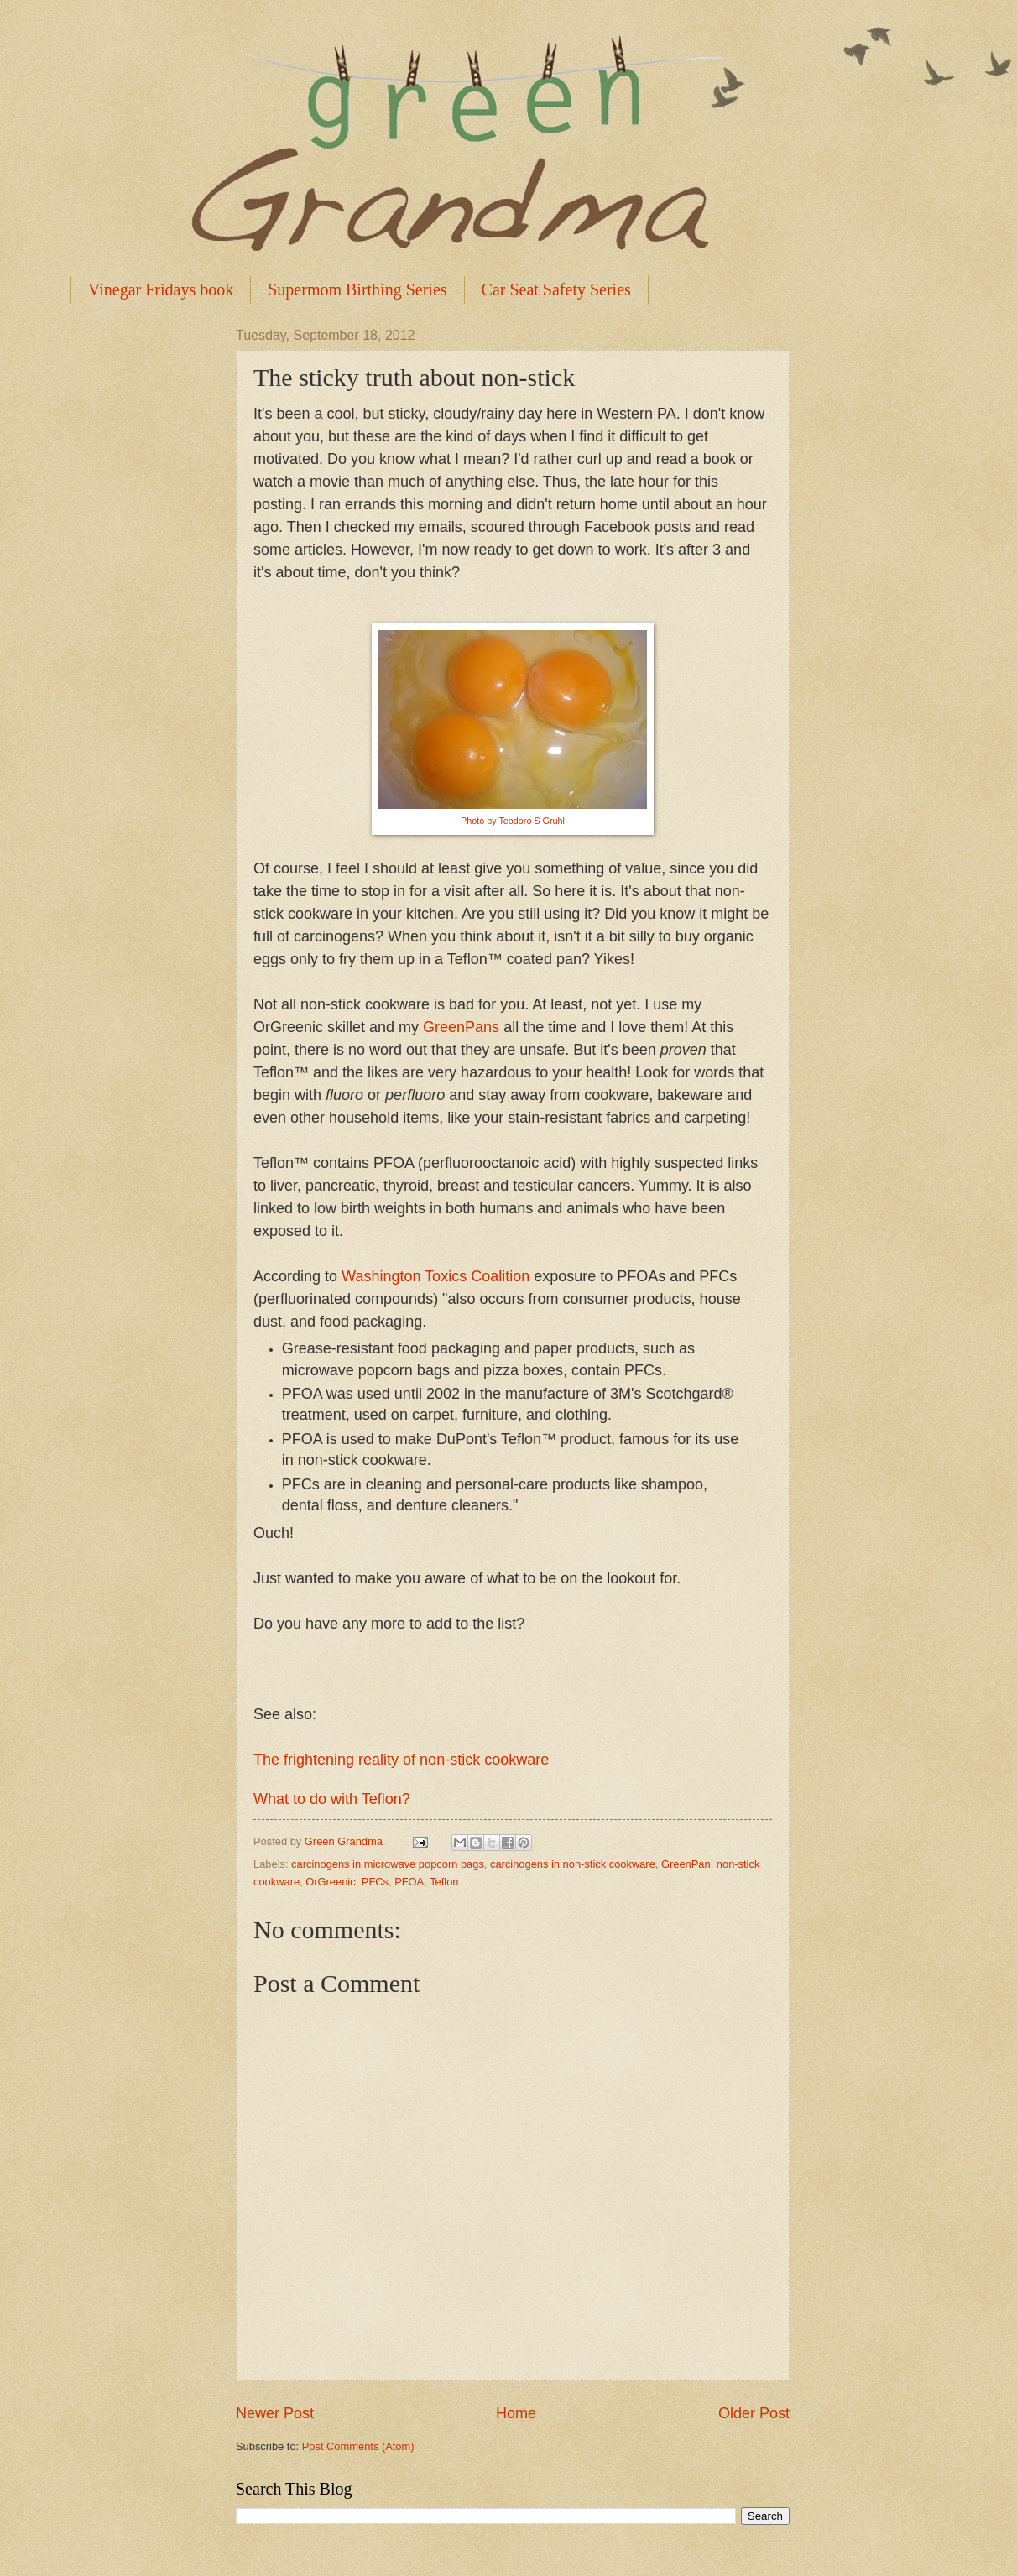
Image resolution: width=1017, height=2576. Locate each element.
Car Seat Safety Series (556, 289)
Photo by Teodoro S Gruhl (513, 821)
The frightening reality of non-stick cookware (401, 1759)
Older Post (754, 2413)
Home (516, 2413)
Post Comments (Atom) (358, 2446)
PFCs (375, 1881)
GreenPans (461, 1027)
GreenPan (686, 1864)
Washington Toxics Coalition (435, 1276)
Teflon (444, 1881)
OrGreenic (330, 1881)
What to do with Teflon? (331, 1799)
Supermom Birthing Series (357, 289)
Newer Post (275, 2413)
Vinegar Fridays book (160, 289)
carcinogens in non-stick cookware (572, 1864)
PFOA (409, 1881)
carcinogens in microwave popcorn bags (387, 1864)
